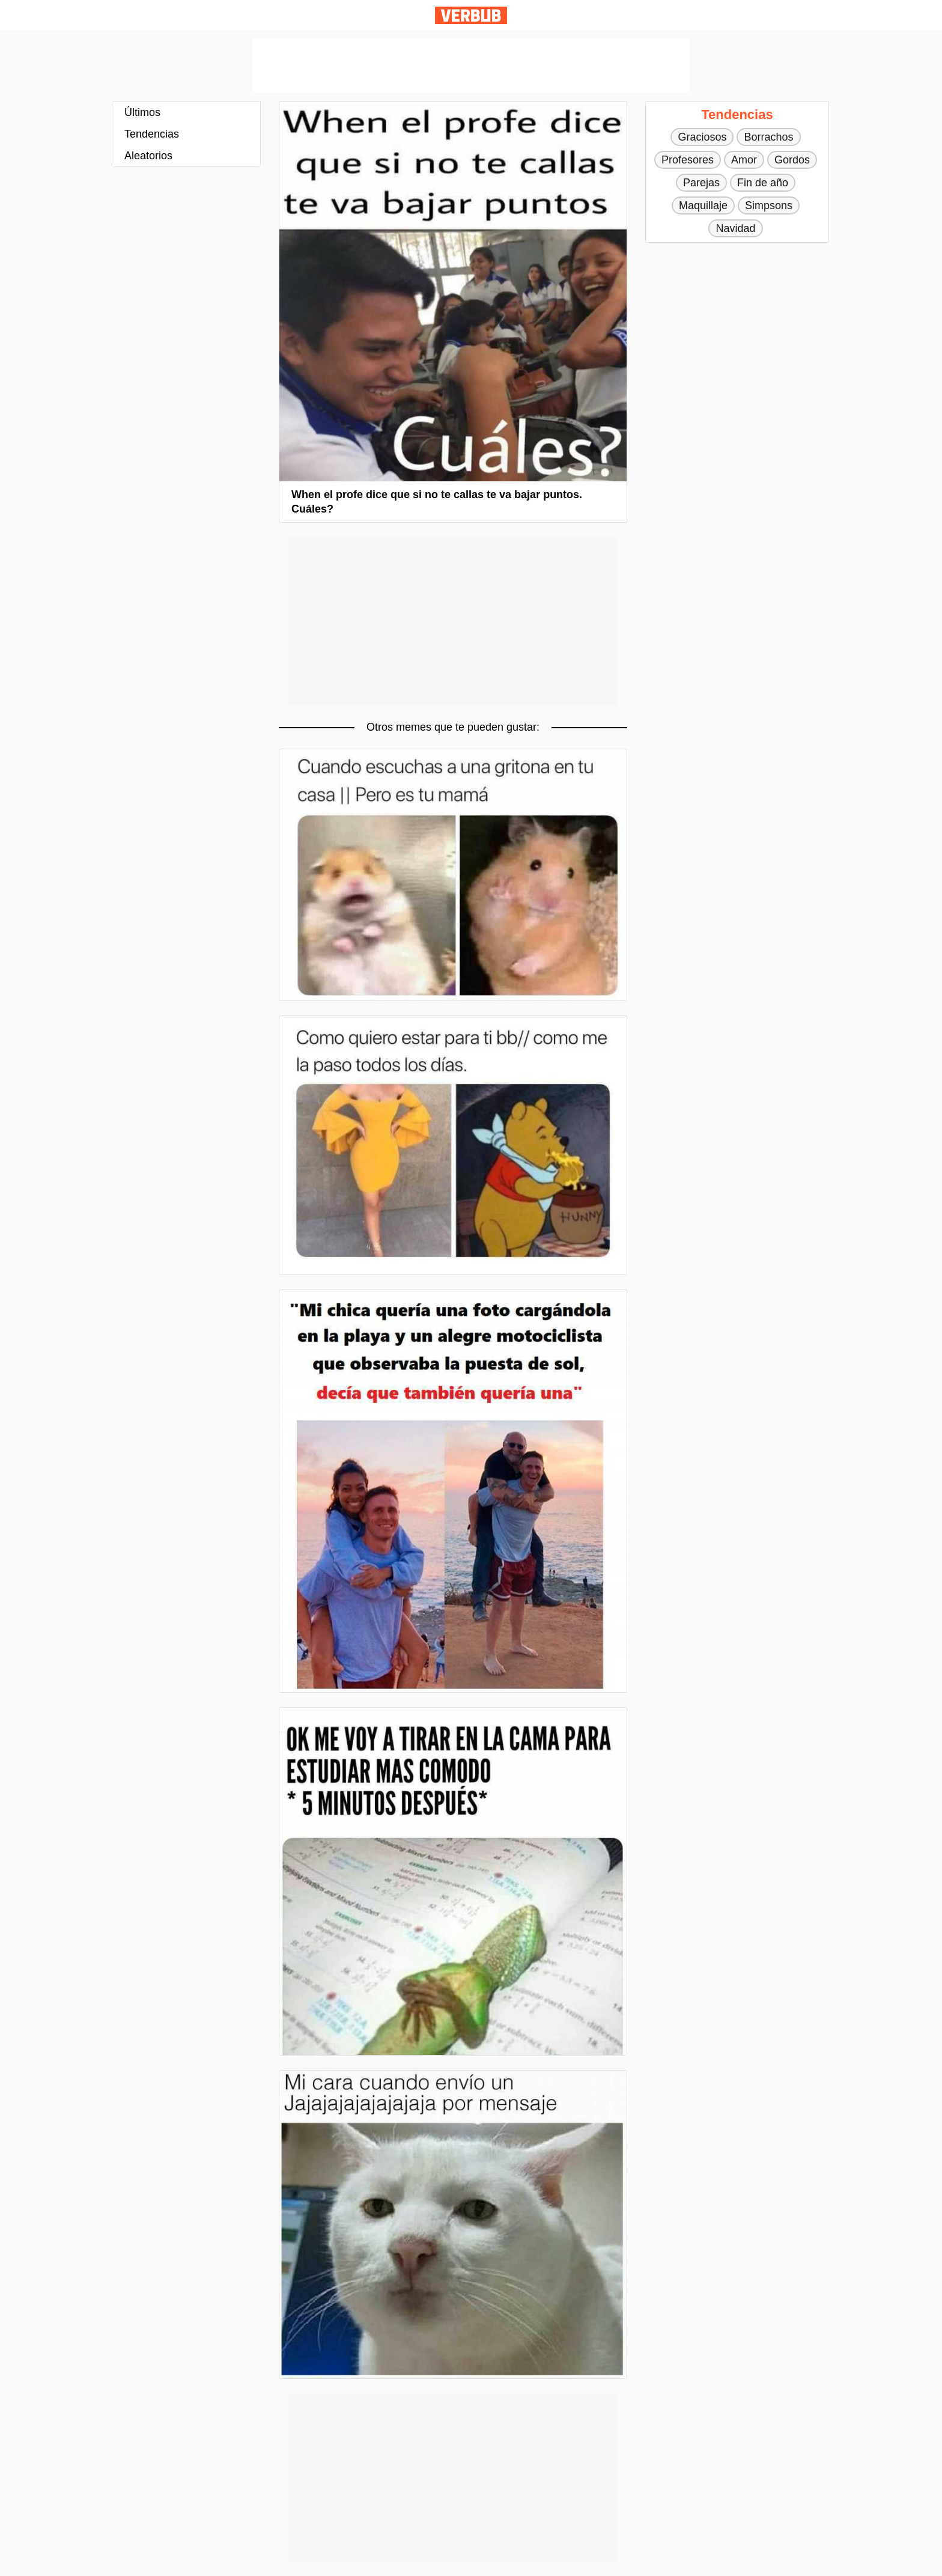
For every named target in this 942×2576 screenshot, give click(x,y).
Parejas (701, 183)
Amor (744, 160)
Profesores (687, 160)
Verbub (471, 15)
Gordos (792, 160)
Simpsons (768, 205)
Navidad (735, 228)
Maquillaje (703, 205)
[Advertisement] (471, 65)
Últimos (142, 112)
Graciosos (702, 137)
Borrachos (768, 137)
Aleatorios (148, 156)
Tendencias (151, 134)
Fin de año (762, 183)
